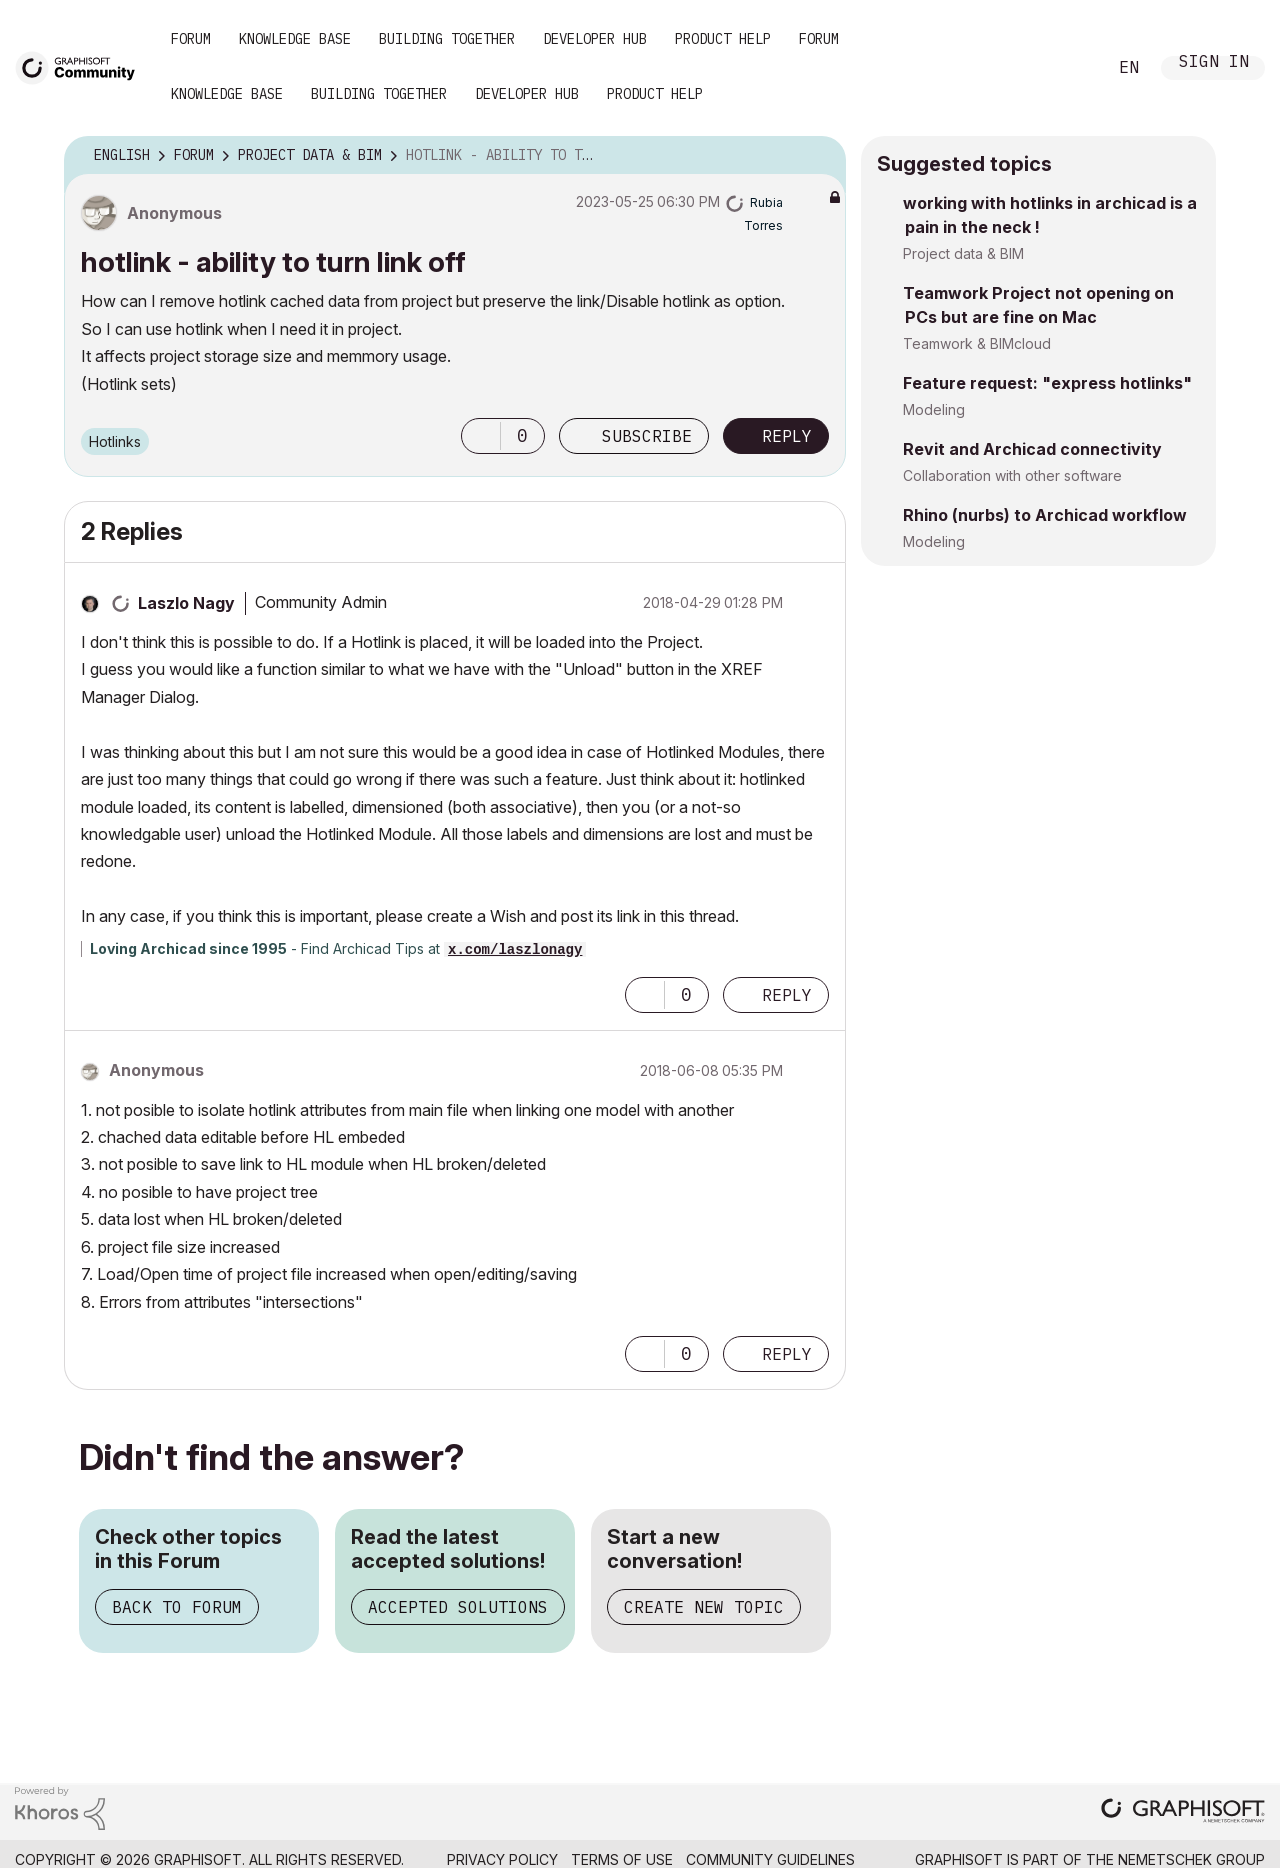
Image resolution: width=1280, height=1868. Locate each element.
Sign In (1214, 63)
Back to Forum (177, 1607)
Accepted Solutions (458, 1607)
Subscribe (647, 436)
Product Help (723, 39)
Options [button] (818, 156)
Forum (191, 39)
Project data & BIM (963, 253)
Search (1069, 68)
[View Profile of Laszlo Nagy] (186, 603)
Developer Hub (595, 39)
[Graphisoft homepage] (1183, 1812)
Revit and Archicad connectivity (1032, 449)
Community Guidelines (770, 1859)
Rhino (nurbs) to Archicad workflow (1045, 515)
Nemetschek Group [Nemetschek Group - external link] (1191, 1859)
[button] (481, 436)
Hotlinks (115, 441)
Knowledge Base (295, 39)
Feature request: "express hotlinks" (1047, 383)
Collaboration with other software (1012, 475)
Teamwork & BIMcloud (977, 343)
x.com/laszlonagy (515, 950)
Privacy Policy (502, 1859)
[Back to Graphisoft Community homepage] (82, 66)
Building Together (447, 39)
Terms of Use (622, 1859)
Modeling (934, 409)
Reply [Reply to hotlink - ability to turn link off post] (787, 436)
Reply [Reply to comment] (787, 995)
